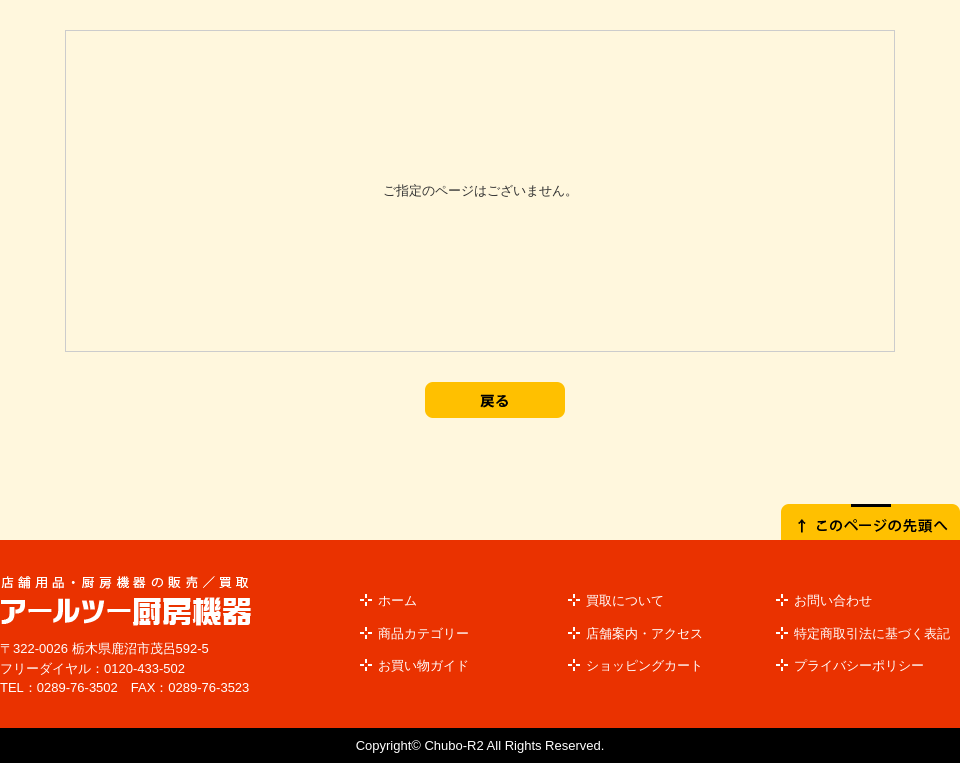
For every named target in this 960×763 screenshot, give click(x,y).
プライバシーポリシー (859, 665)
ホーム (397, 600)
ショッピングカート (644, 665)
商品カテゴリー (423, 633)
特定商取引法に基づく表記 (872, 633)
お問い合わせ (833, 600)
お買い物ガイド (423, 665)
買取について (625, 600)
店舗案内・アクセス (644, 633)
